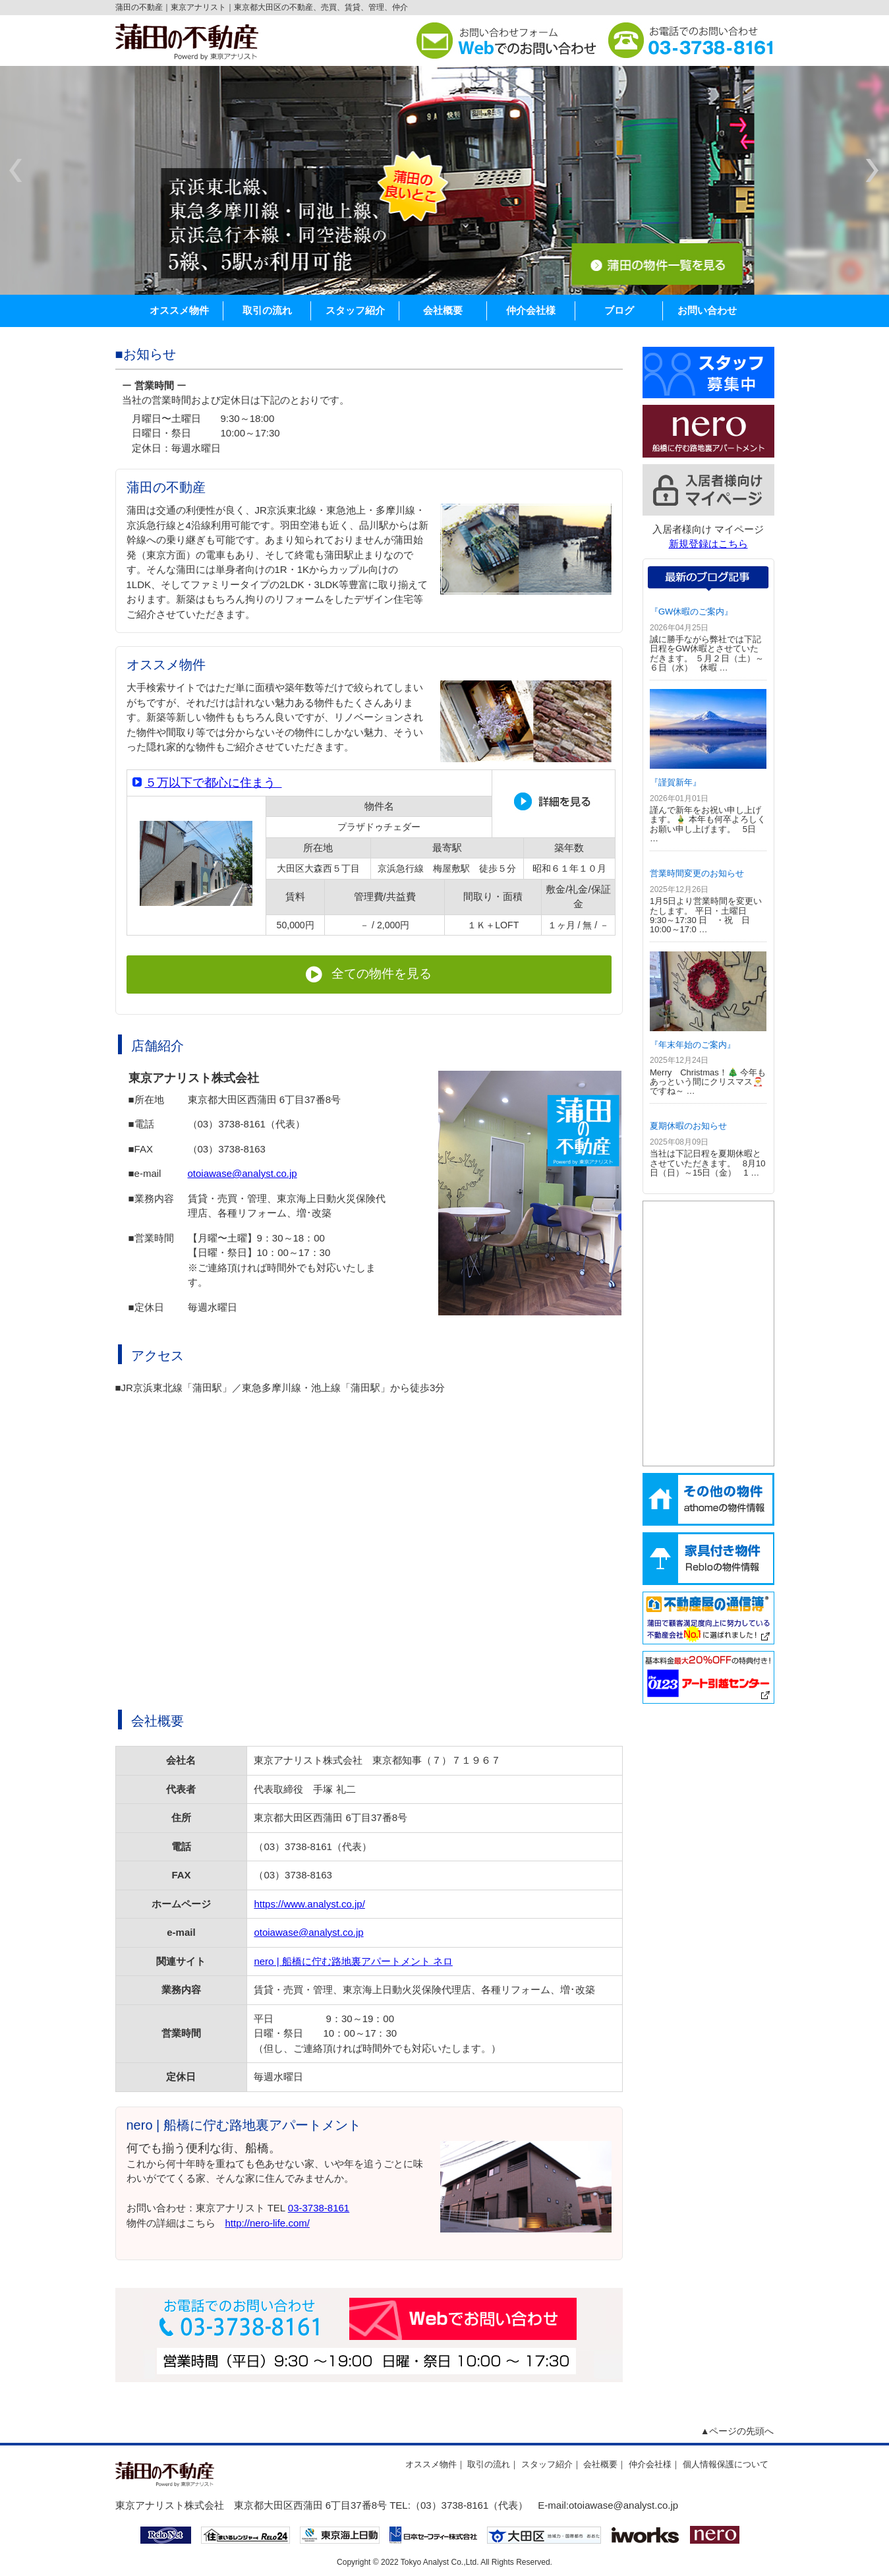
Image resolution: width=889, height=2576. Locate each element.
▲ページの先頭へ (737, 2431)
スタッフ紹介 (355, 310)
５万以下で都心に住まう (213, 782)
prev (17, 171)
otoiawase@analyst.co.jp (242, 1173)
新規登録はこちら (708, 543)
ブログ (619, 310)
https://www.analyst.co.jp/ (309, 1903)
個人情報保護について (725, 2464)
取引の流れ (267, 310)
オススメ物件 (179, 310)
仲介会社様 (531, 310)
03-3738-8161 (318, 2207)
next (872, 171)
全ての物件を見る (369, 974)
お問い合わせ (707, 310)
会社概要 (443, 310)
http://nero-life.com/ (267, 2223)
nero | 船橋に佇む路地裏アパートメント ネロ (353, 1961)
